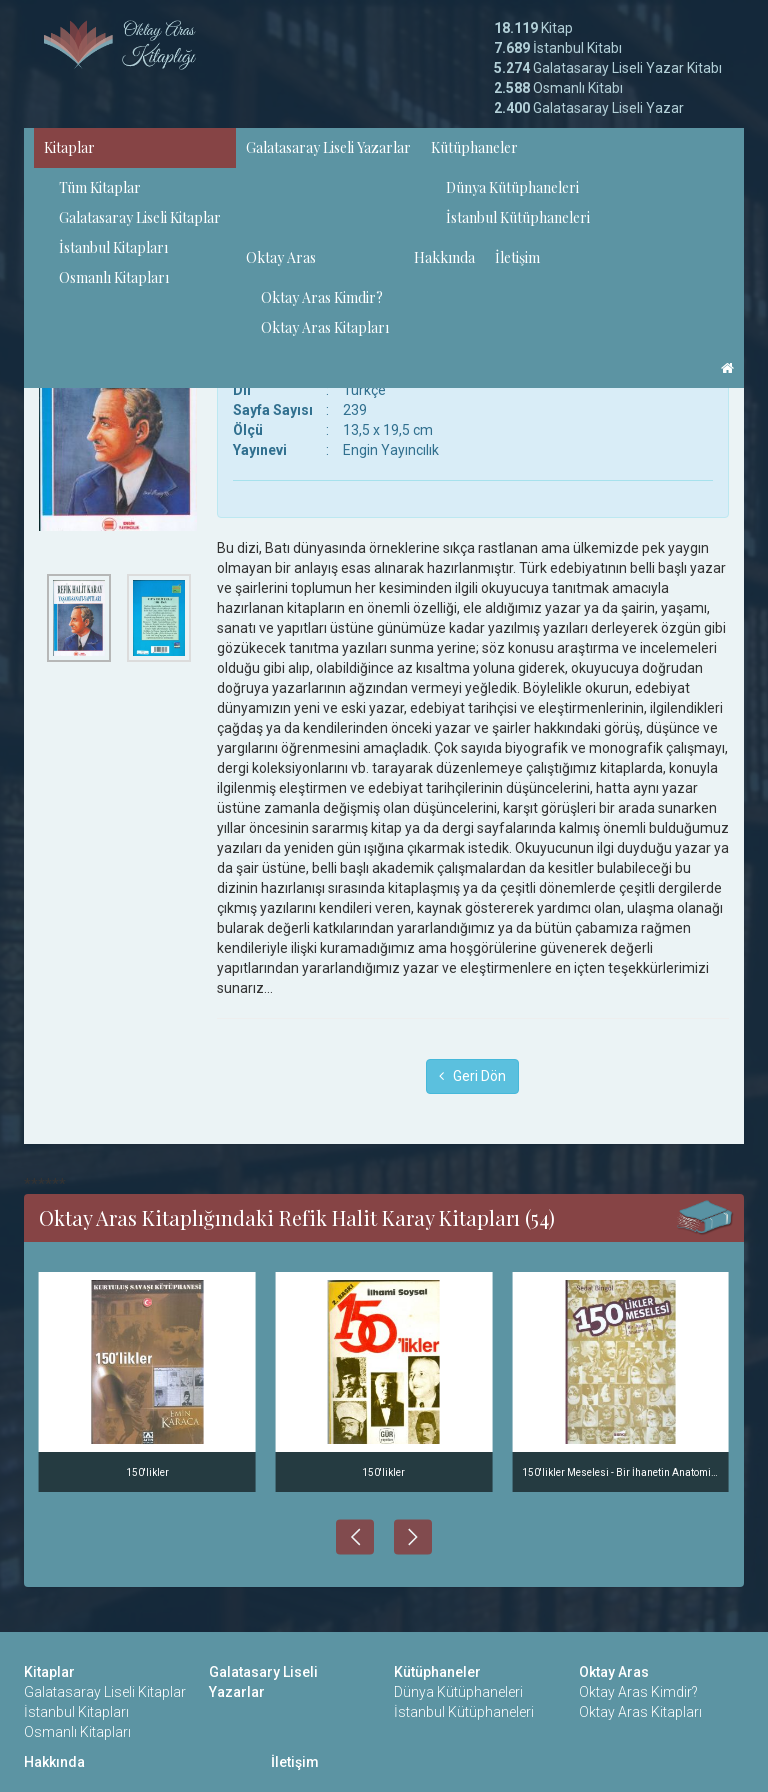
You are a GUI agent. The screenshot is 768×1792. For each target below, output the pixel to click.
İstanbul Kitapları (113, 247)
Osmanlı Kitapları (114, 277)
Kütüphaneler (474, 147)
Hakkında (444, 257)
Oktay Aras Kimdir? (322, 297)
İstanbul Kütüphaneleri (518, 217)
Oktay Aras (281, 257)
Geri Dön (472, 1076)
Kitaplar (69, 147)
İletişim (517, 257)
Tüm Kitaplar (100, 187)
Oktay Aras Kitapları (325, 327)
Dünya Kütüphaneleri (512, 187)
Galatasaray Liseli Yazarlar (328, 147)
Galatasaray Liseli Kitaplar (140, 217)
